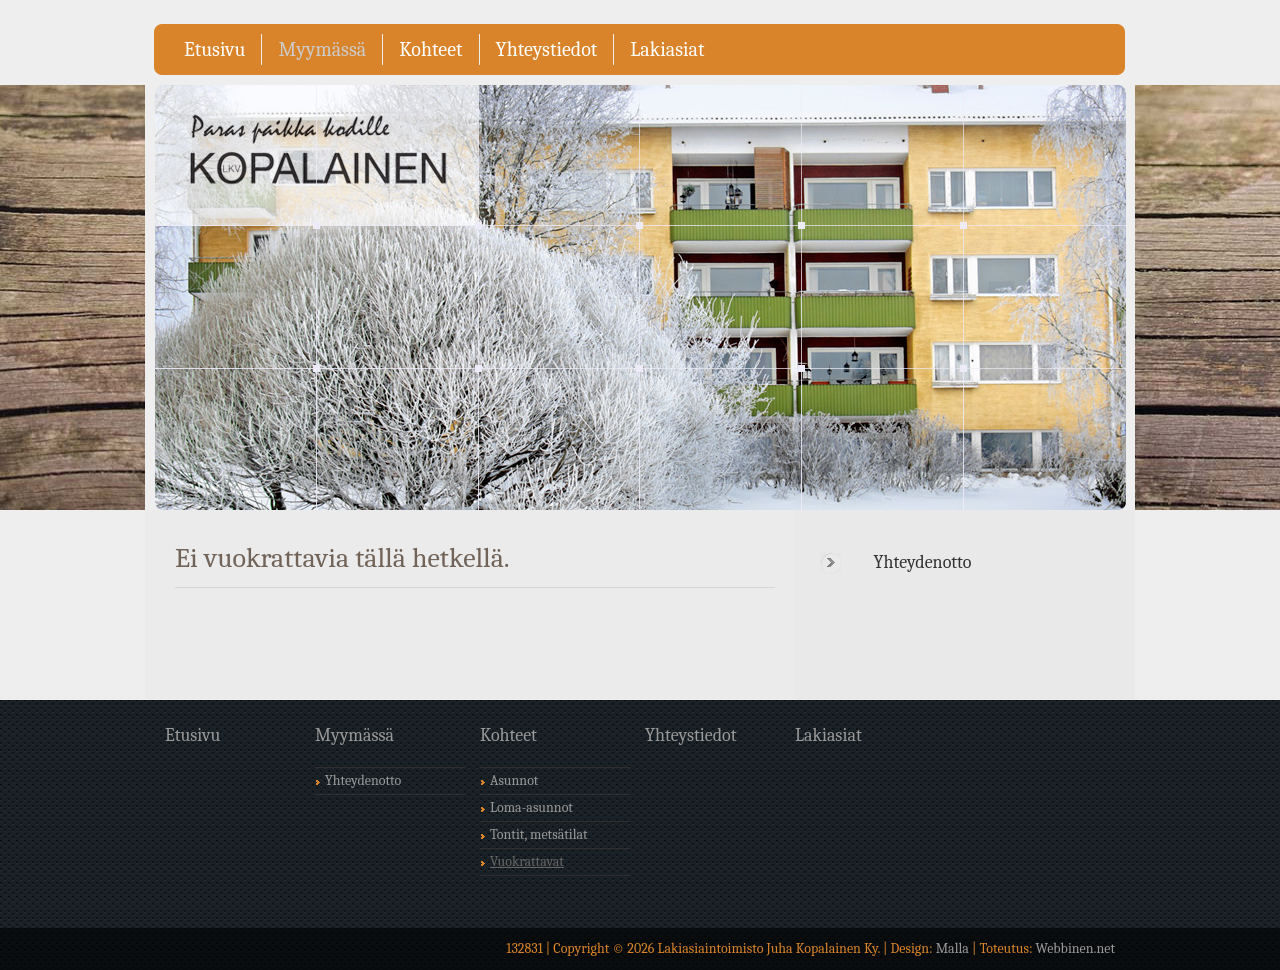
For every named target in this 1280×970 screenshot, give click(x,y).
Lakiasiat (667, 49)
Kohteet (430, 49)
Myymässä (322, 49)
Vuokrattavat (527, 861)
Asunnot (514, 780)
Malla (952, 948)
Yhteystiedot (547, 49)
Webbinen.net (1075, 948)
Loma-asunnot (531, 807)
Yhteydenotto (923, 562)
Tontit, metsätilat (539, 834)
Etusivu (214, 49)
